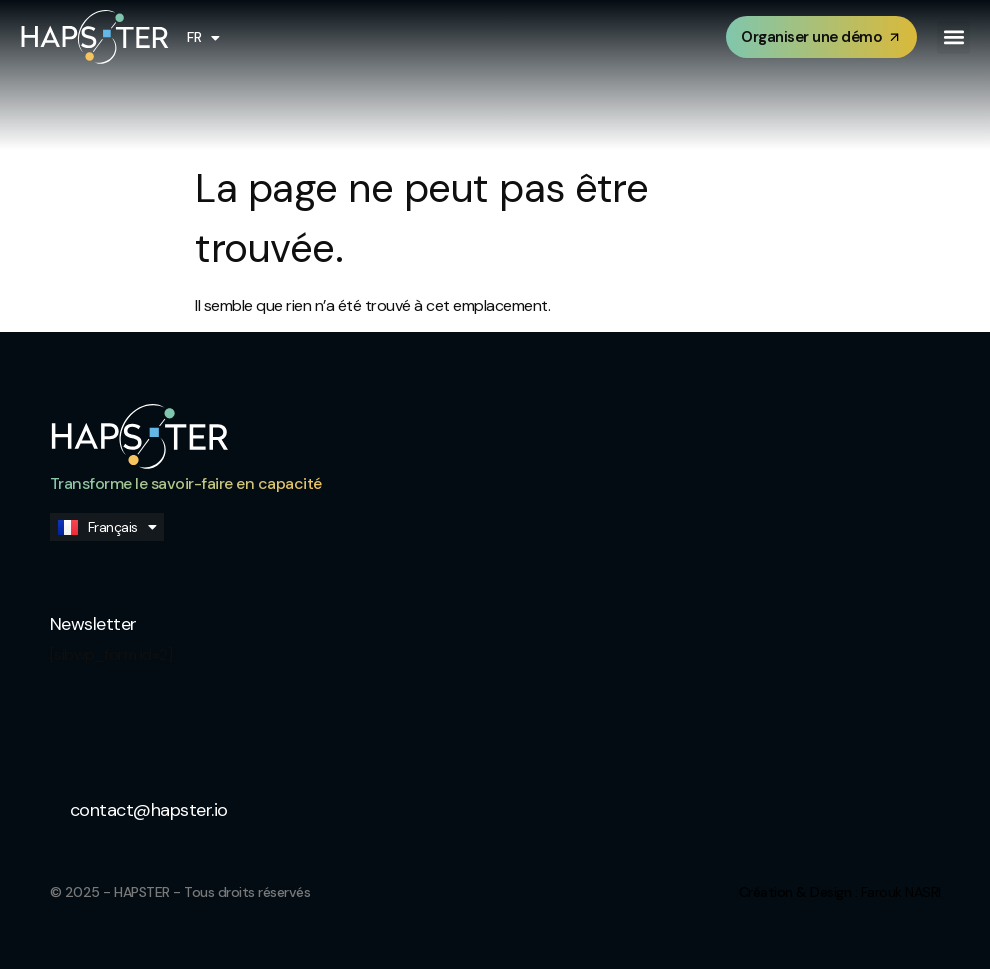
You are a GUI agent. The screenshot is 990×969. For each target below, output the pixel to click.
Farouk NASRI (901, 892)
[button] (953, 37)
